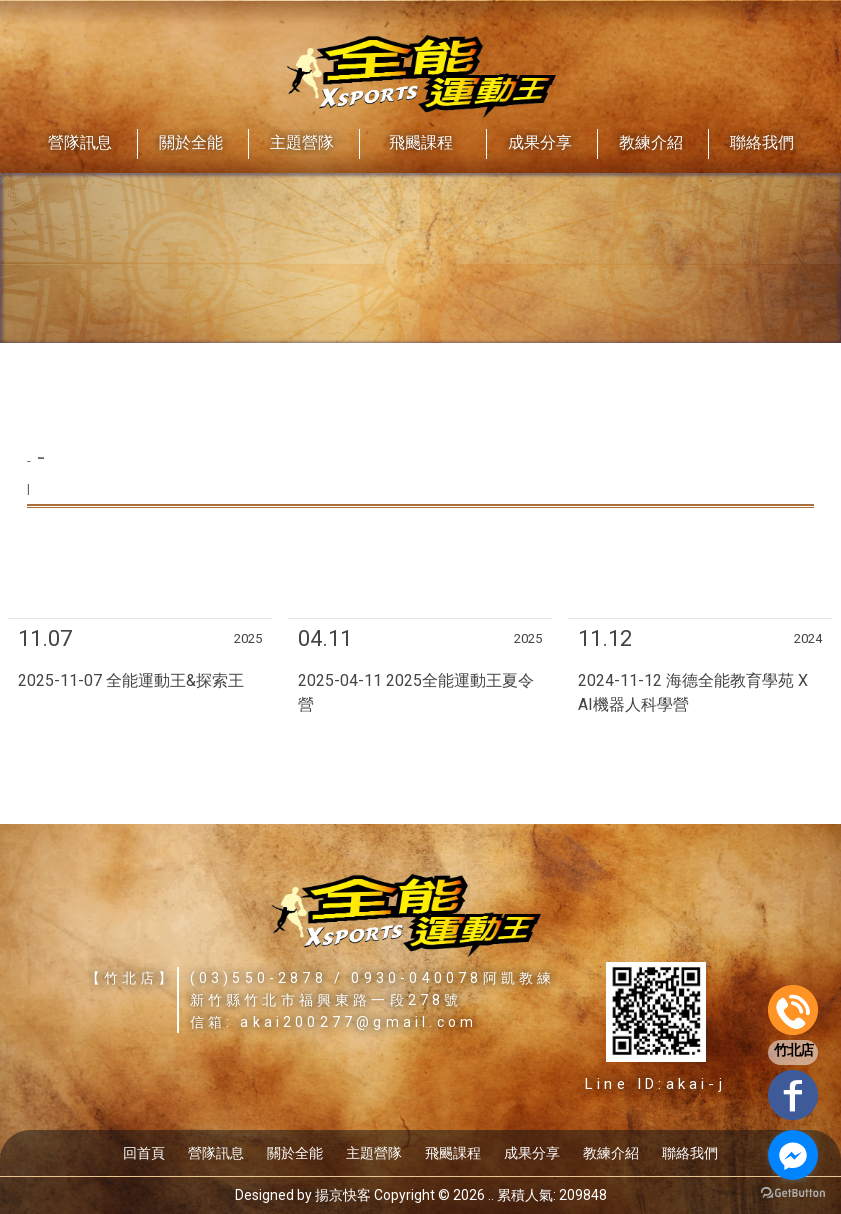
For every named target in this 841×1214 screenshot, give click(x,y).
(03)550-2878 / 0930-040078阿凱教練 (373, 978)
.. (491, 1195)
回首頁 (144, 1153)
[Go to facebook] (793, 1155)
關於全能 (295, 1153)
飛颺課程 (453, 1153)
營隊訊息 (216, 1153)
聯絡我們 (690, 1153)
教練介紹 (611, 1153)
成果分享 (532, 1153)
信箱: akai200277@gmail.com (334, 1022)
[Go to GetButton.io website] (793, 1193)
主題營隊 (374, 1153)
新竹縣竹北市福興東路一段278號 (326, 1000)
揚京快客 (343, 1195)
